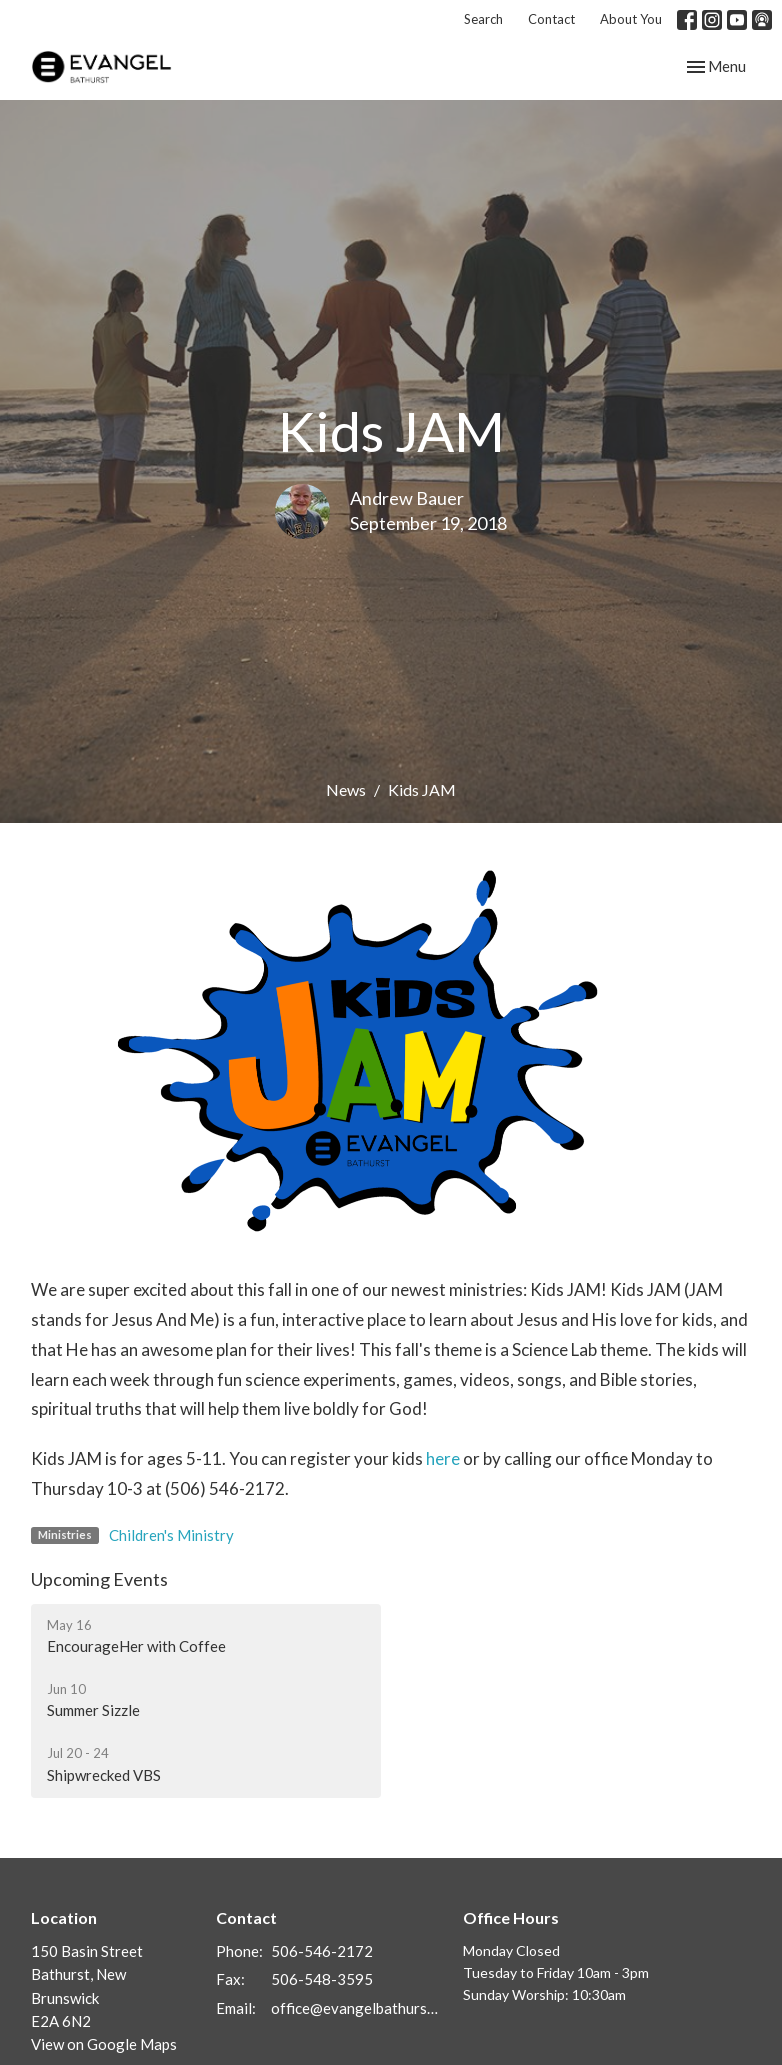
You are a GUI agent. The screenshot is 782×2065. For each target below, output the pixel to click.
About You (631, 19)
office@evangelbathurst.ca (357, 2008)
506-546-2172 (322, 1951)
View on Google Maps (104, 2044)
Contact (551, 19)
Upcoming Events (99, 1579)
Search (483, 19)
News (346, 789)
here (443, 1458)
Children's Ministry (171, 1535)
